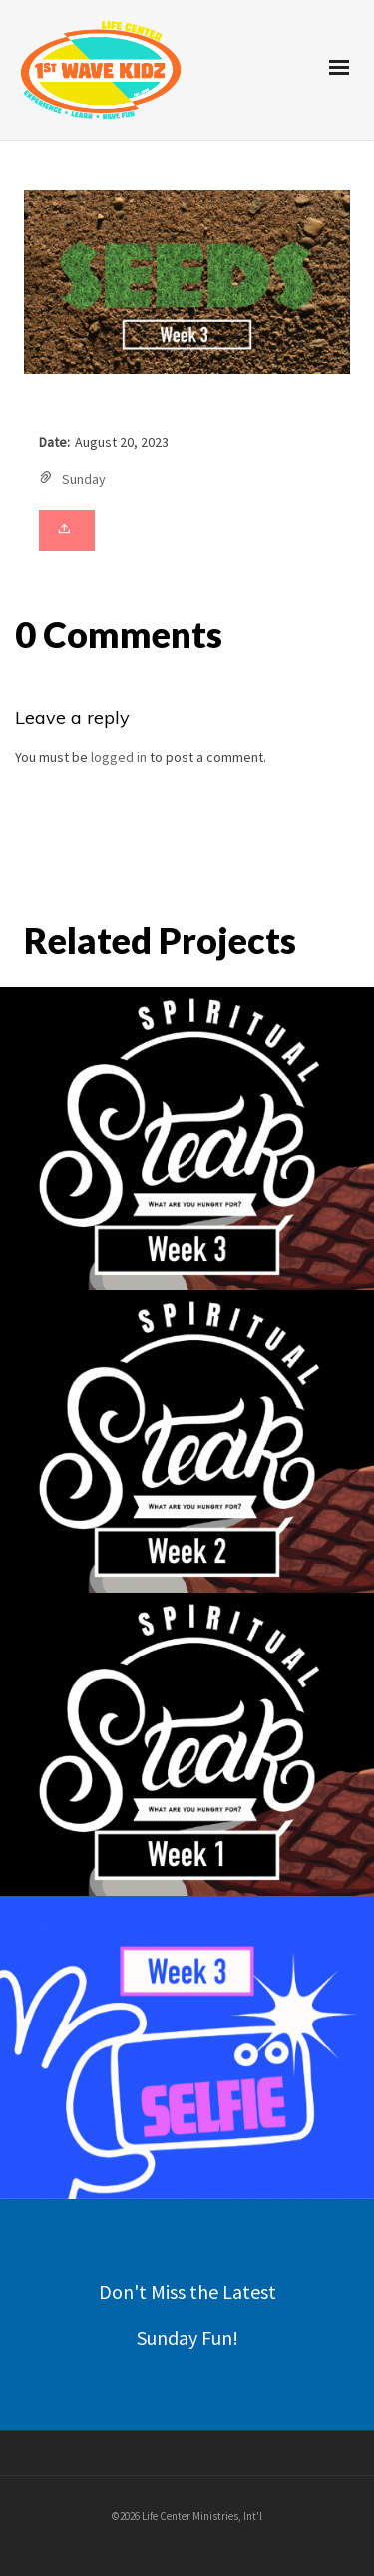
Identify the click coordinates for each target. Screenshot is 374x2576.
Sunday (84, 479)
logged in (119, 757)
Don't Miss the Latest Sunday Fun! (187, 2314)
